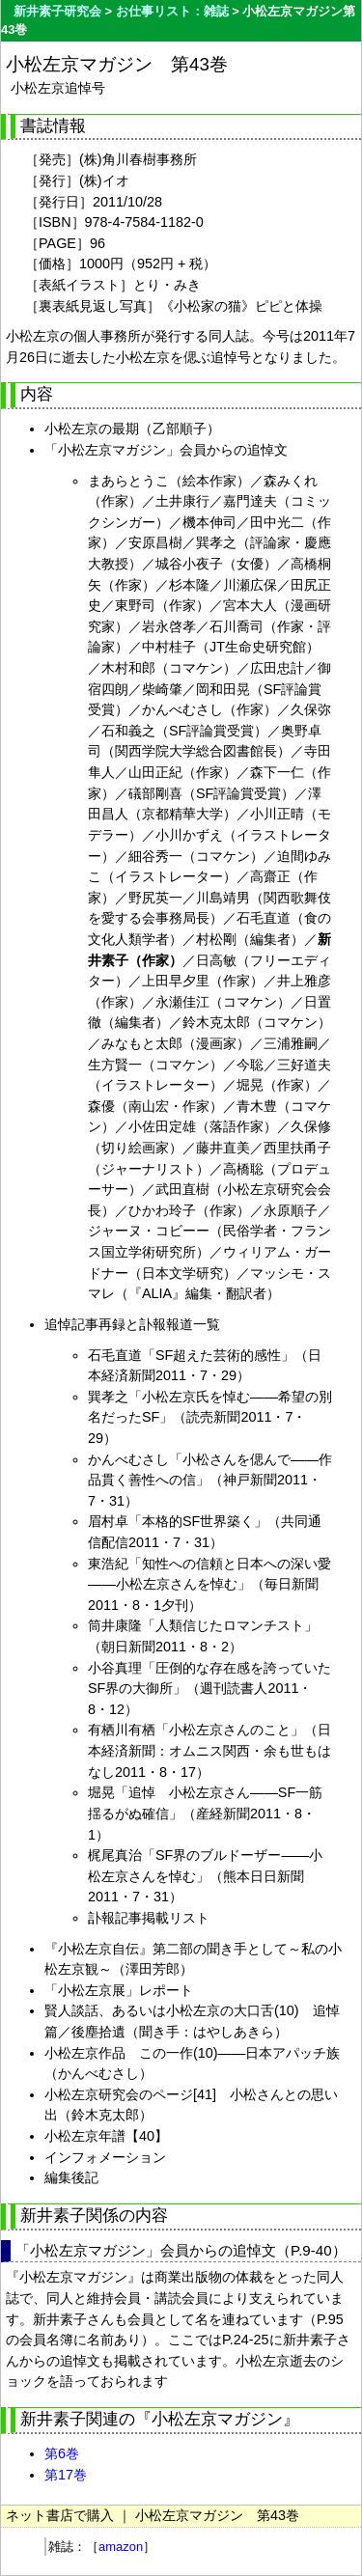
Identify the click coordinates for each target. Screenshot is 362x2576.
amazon (120, 2546)
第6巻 (61, 2453)
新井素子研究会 (57, 11)
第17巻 (65, 2474)
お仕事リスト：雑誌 (172, 11)
